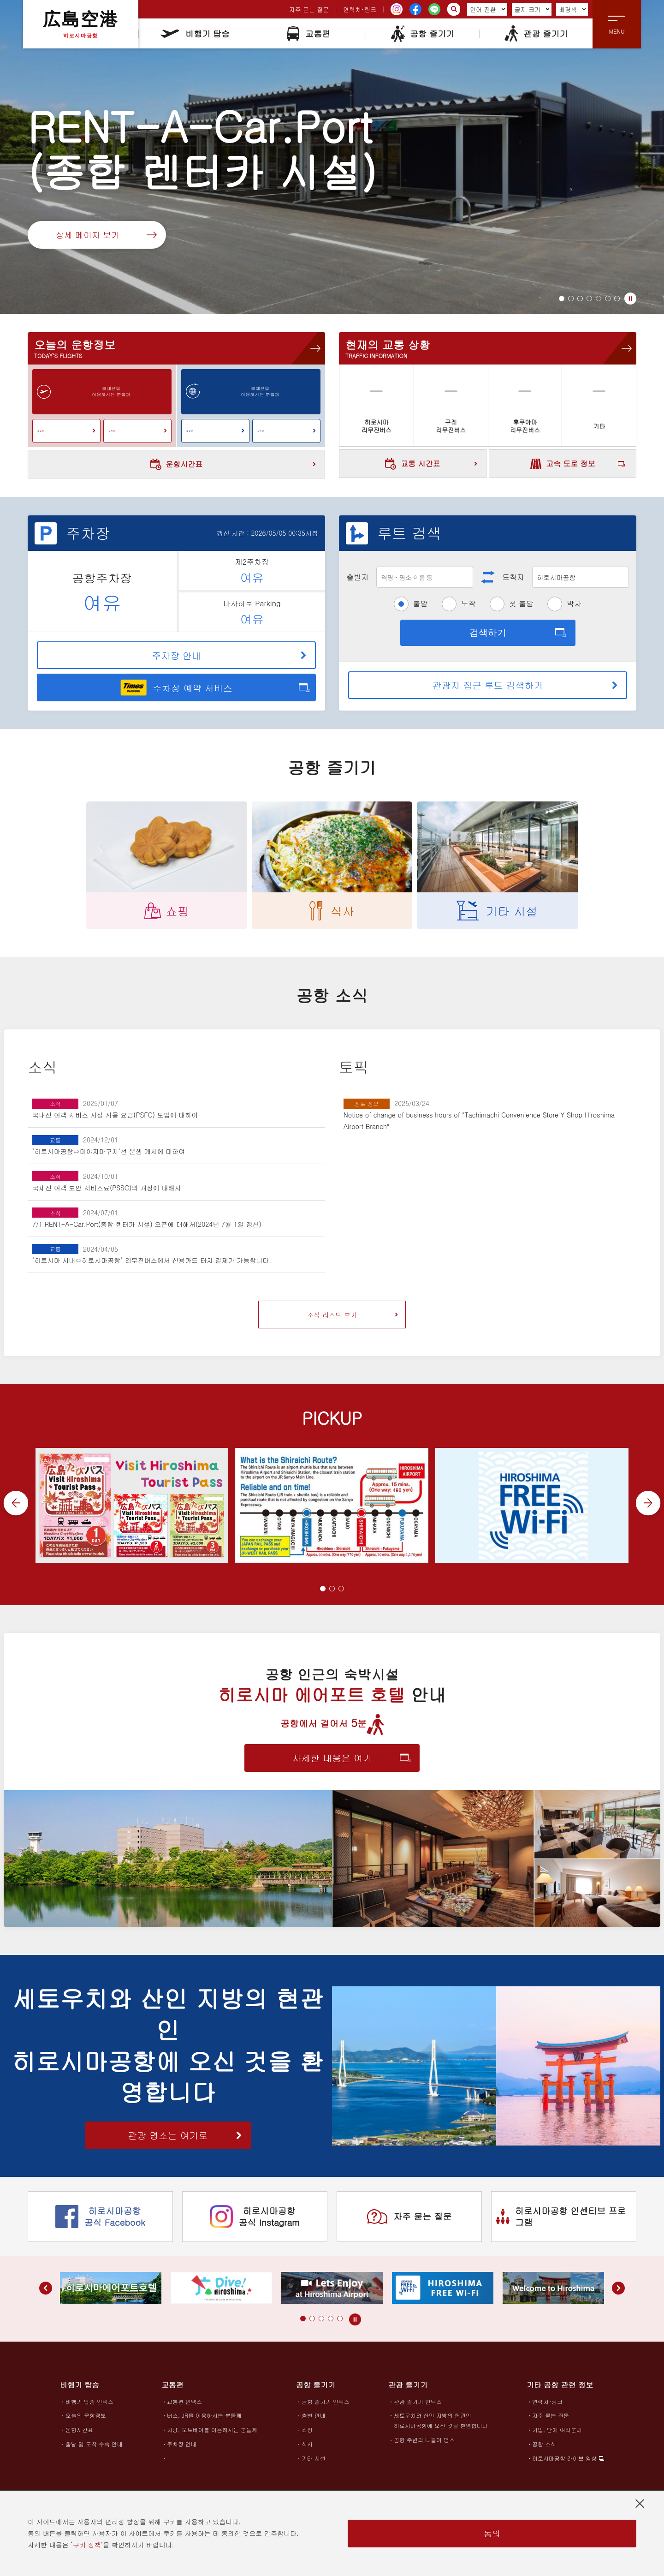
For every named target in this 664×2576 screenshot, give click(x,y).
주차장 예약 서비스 (176, 687)
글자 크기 (532, 9)
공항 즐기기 (422, 33)
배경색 (572, 9)
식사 (307, 2450)
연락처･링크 (359, 9)
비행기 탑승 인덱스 (89, 2408)
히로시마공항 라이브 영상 (564, 2464)
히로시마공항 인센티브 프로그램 (561, 2223)
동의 (492, 2533)
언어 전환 (487, 9)
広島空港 (81, 24)
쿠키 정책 (87, 2544)
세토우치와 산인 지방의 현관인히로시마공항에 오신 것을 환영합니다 (441, 2426)
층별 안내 (314, 2422)
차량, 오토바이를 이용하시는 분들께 (212, 2436)
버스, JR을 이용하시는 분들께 (204, 2422)
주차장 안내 (229, 655)
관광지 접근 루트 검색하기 (525, 685)
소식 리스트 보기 (352, 1314)
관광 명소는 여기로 (185, 2141)
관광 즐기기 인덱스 (418, 2408)
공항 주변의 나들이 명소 (424, 2446)
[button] (561, 298)
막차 (574, 603)
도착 (468, 603)
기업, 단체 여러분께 (557, 2436)
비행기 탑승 (195, 33)
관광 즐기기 (536, 33)
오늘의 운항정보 (85, 2422)
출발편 (66, 430)
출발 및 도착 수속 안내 (94, 2450)
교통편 (308, 33)
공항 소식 (544, 2450)
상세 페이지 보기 (106, 234)
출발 (420, 603)
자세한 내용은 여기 (351, 1764)
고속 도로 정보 (562, 464)
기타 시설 (314, 2464)
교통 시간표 (431, 464)
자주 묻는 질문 (309, 9)
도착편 (137, 430)
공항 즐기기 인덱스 (326, 2408)
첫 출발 (521, 603)
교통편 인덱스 (184, 2408)
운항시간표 (233, 464)
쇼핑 (307, 2436)
